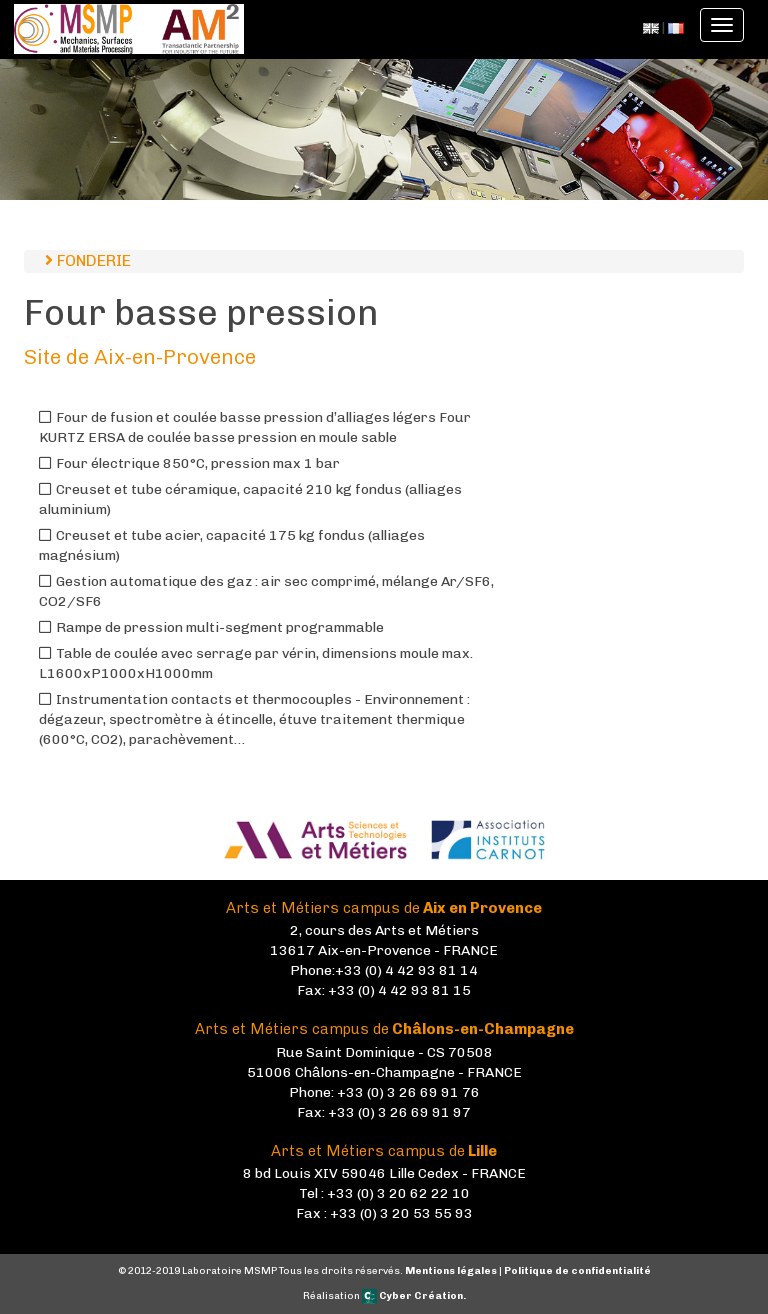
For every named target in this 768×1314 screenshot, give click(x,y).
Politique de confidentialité (577, 1271)
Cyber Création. (414, 1296)
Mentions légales (451, 1271)
